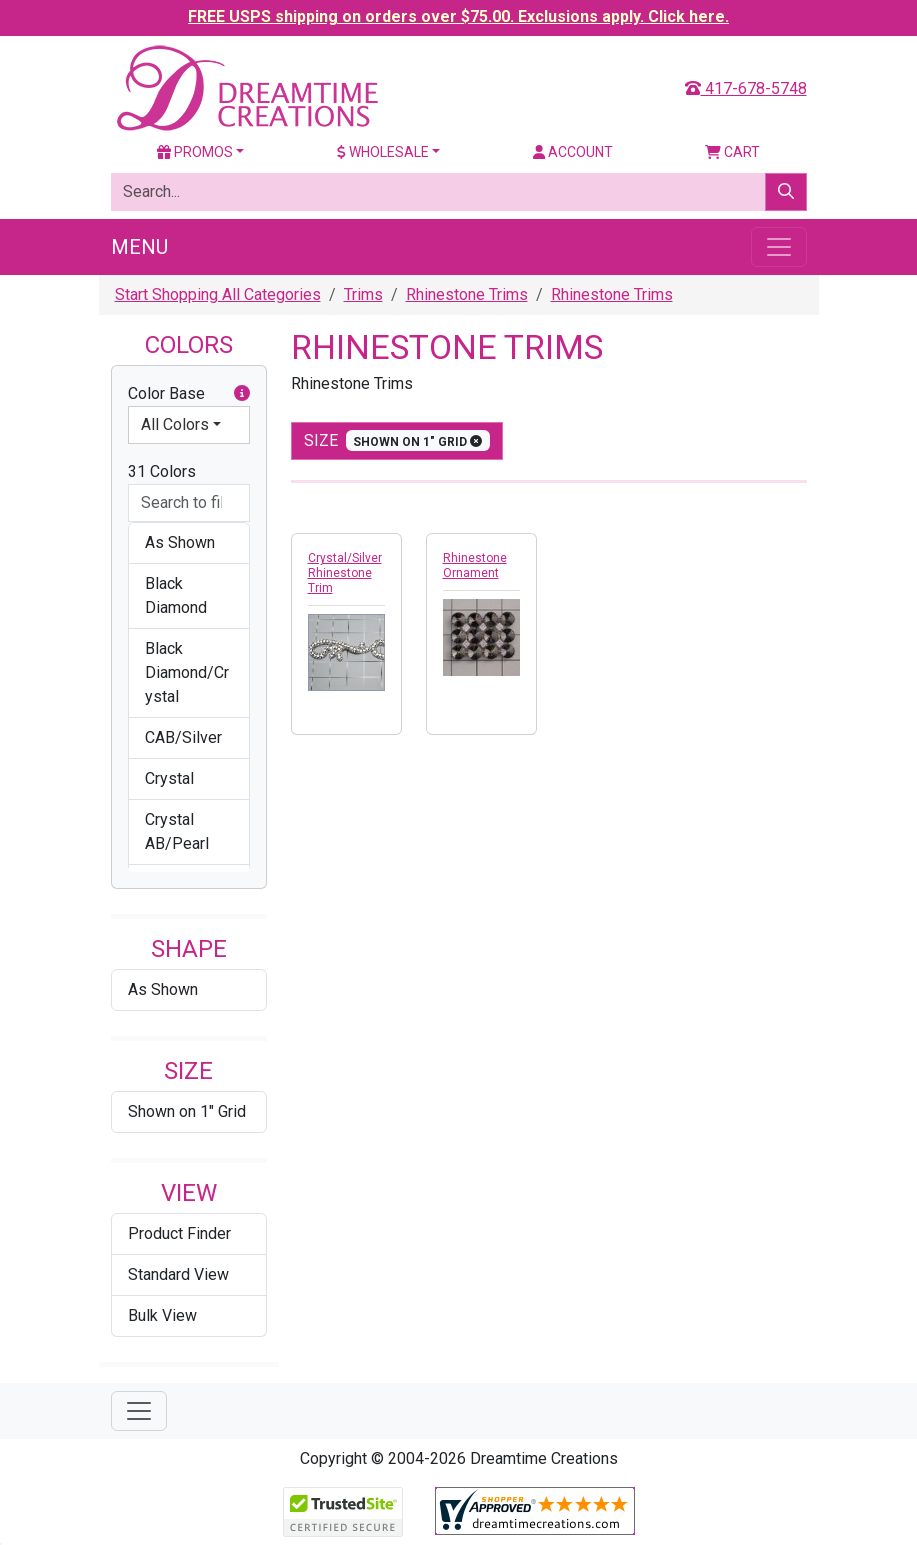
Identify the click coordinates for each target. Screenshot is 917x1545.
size (397, 440)
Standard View (178, 1274)
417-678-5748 (746, 88)
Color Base (189, 394)
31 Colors (162, 471)
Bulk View (162, 1315)
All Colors (175, 424)
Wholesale (383, 152)
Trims (363, 294)
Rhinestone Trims (467, 294)
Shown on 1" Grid (187, 1111)
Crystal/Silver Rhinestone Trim (345, 573)
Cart (732, 152)
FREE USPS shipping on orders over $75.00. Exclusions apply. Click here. (458, 16)
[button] (242, 394)
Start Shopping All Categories (218, 294)
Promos (195, 152)
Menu (139, 247)
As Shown (163, 989)
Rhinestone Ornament (475, 565)
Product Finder (179, 1233)
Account (573, 152)
